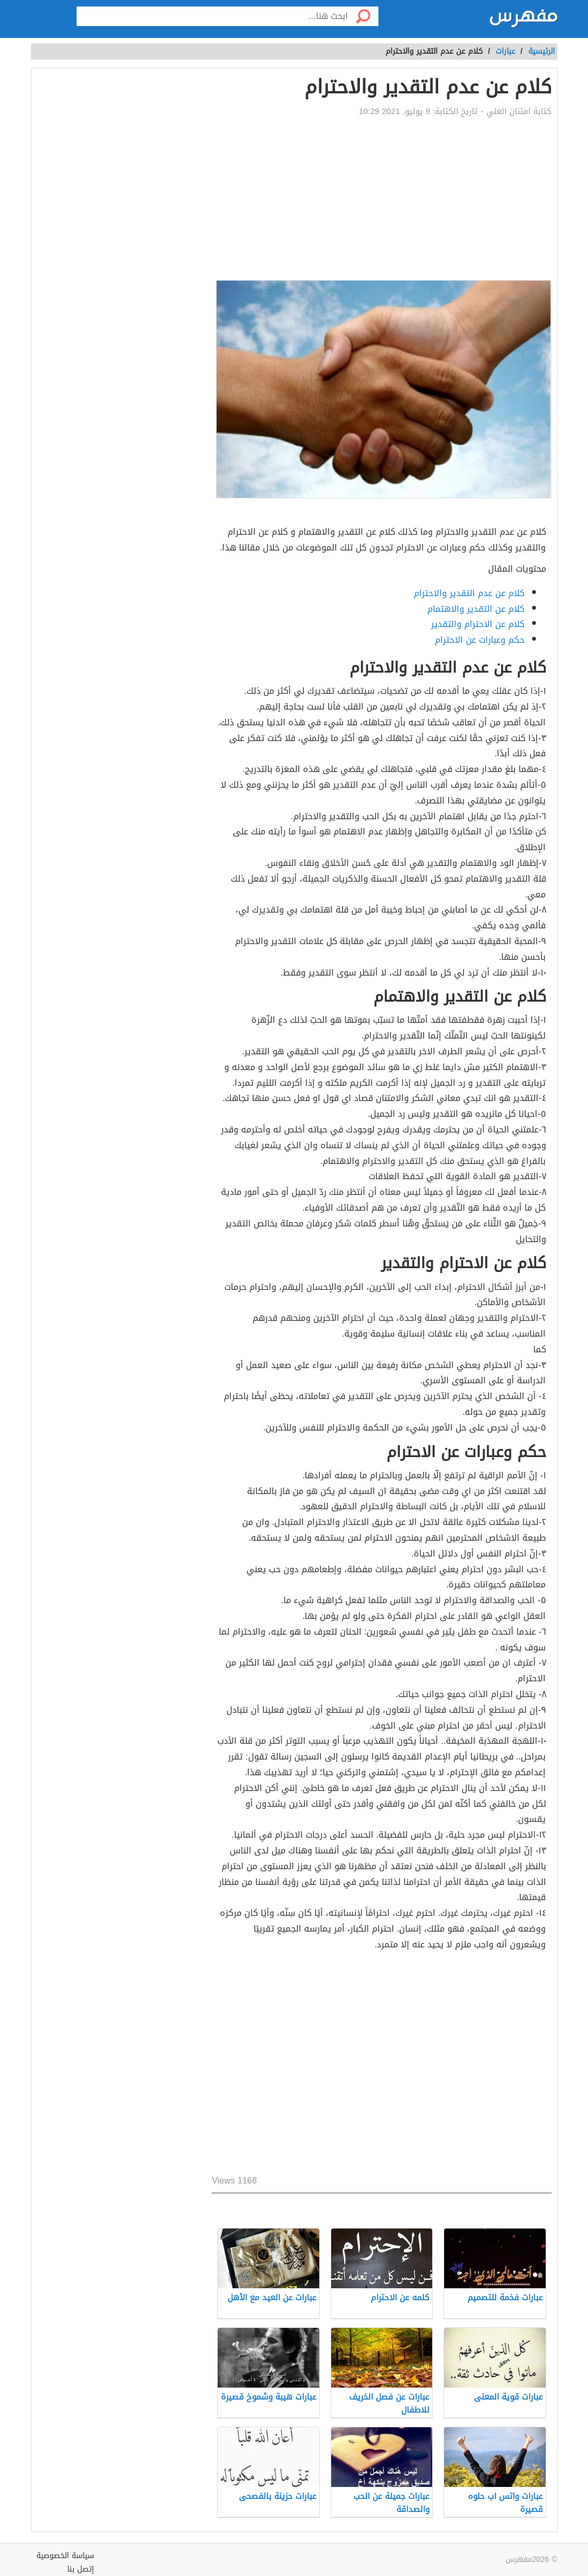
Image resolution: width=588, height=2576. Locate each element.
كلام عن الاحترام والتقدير (477, 624)
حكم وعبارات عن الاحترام (479, 639)
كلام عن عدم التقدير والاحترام (469, 593)
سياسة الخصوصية (65, 2555)
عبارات (505, 51)
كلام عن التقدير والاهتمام (475, 608)
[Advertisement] (381, 199)
